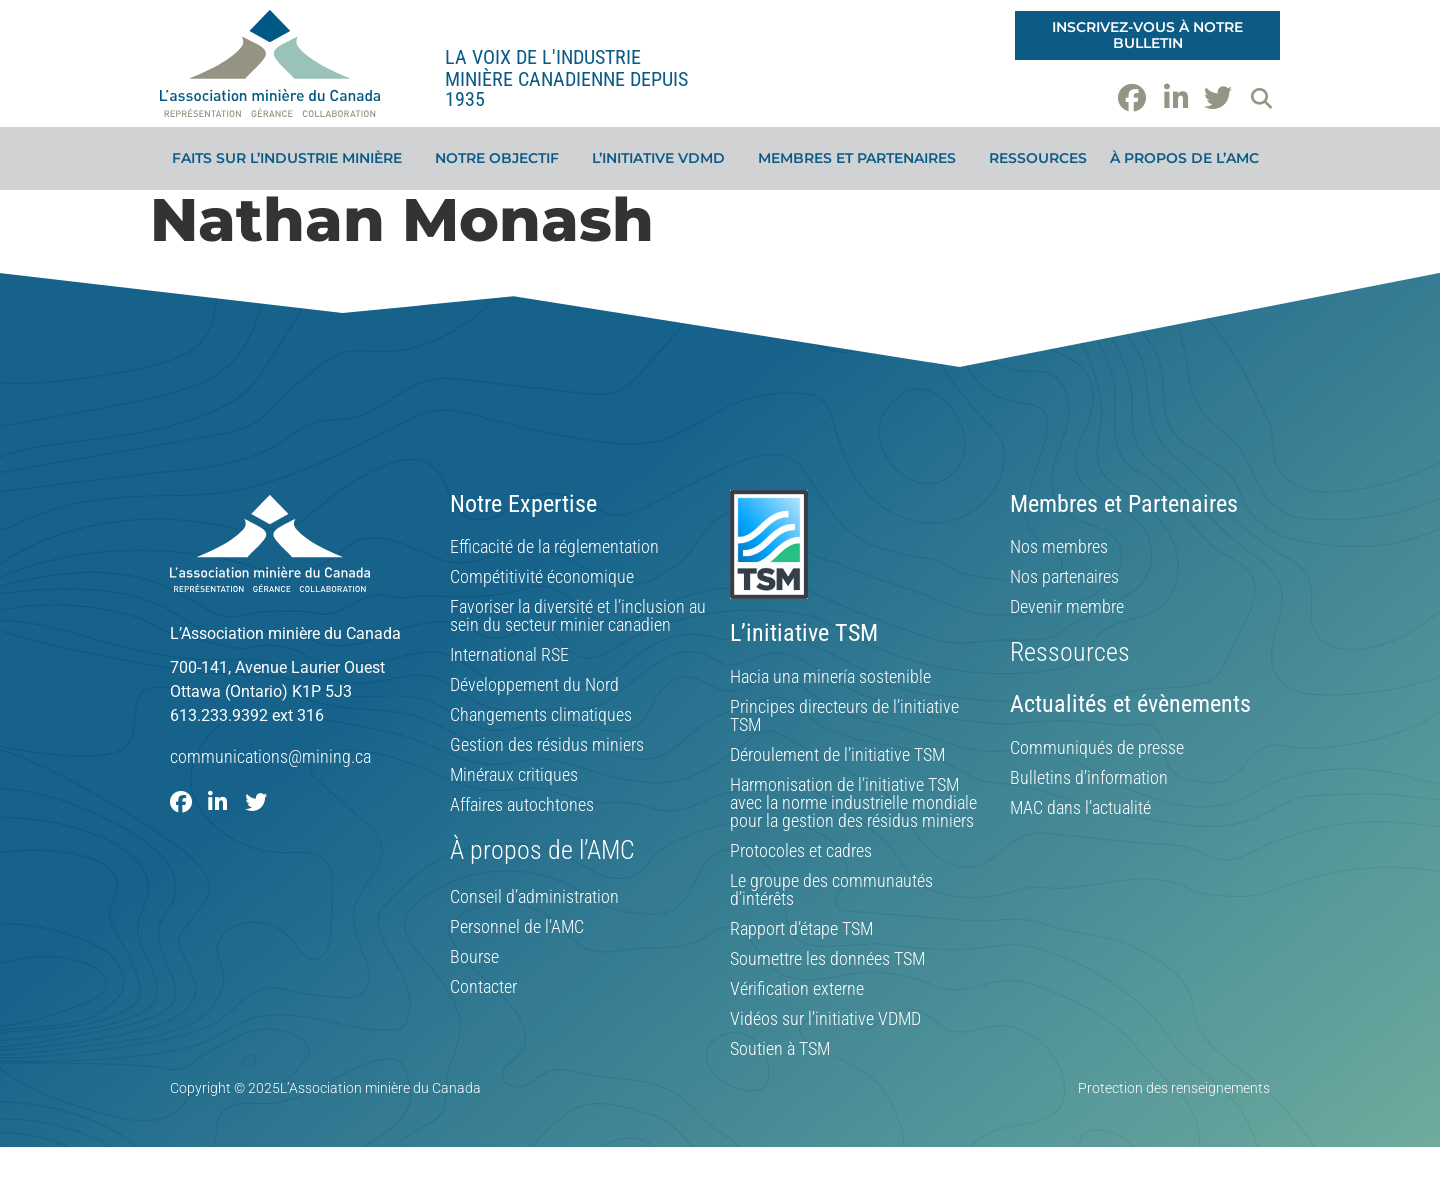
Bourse (474, 957)
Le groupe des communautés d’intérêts (831, 890)
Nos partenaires (1064, 577)
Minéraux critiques (514, 775)
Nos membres (1059, 547)
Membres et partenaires (862, 158)
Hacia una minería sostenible (830, 677)
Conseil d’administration (534, 897)
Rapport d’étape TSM (801, 929)
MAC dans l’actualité (1080, 808)
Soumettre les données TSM (827, 959)
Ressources (1038, 158)
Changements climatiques (541, 715)
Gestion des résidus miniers (547, 745)
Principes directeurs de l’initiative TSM (844, 716)
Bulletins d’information (1089, 778)
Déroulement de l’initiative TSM (837, 755)
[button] (1261, 98)
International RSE (509, 655)
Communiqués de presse (1097, 748)
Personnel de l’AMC (517, 927)
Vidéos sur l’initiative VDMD (825, 1019)
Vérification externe (797, 989)
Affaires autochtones (522, 805)
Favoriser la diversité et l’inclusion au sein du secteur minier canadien (578, 616)
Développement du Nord (534, 685)
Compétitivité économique (542, 577)
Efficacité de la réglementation (554, 547)
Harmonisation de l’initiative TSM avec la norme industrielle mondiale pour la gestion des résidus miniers (853, 803)
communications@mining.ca (270, 756)
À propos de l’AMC (1189, 158)
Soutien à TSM (780, 1049)
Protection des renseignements (1174, 1088)
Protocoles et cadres (801, 851)
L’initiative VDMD (663, 158)
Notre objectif (502, 158)
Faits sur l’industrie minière (292, 158)
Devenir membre (1067, 607)
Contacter (483, 987)
